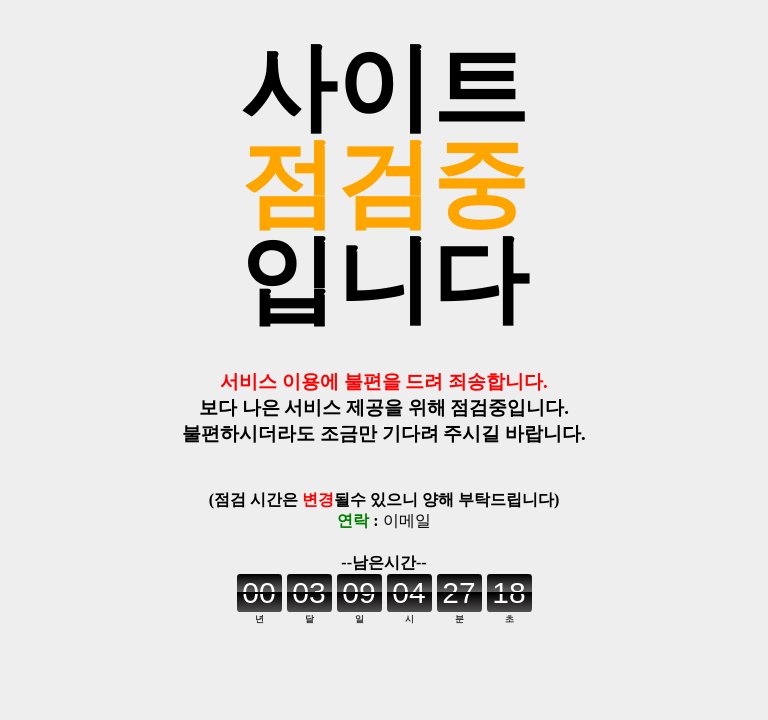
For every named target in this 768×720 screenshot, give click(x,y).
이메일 (407, 520)
